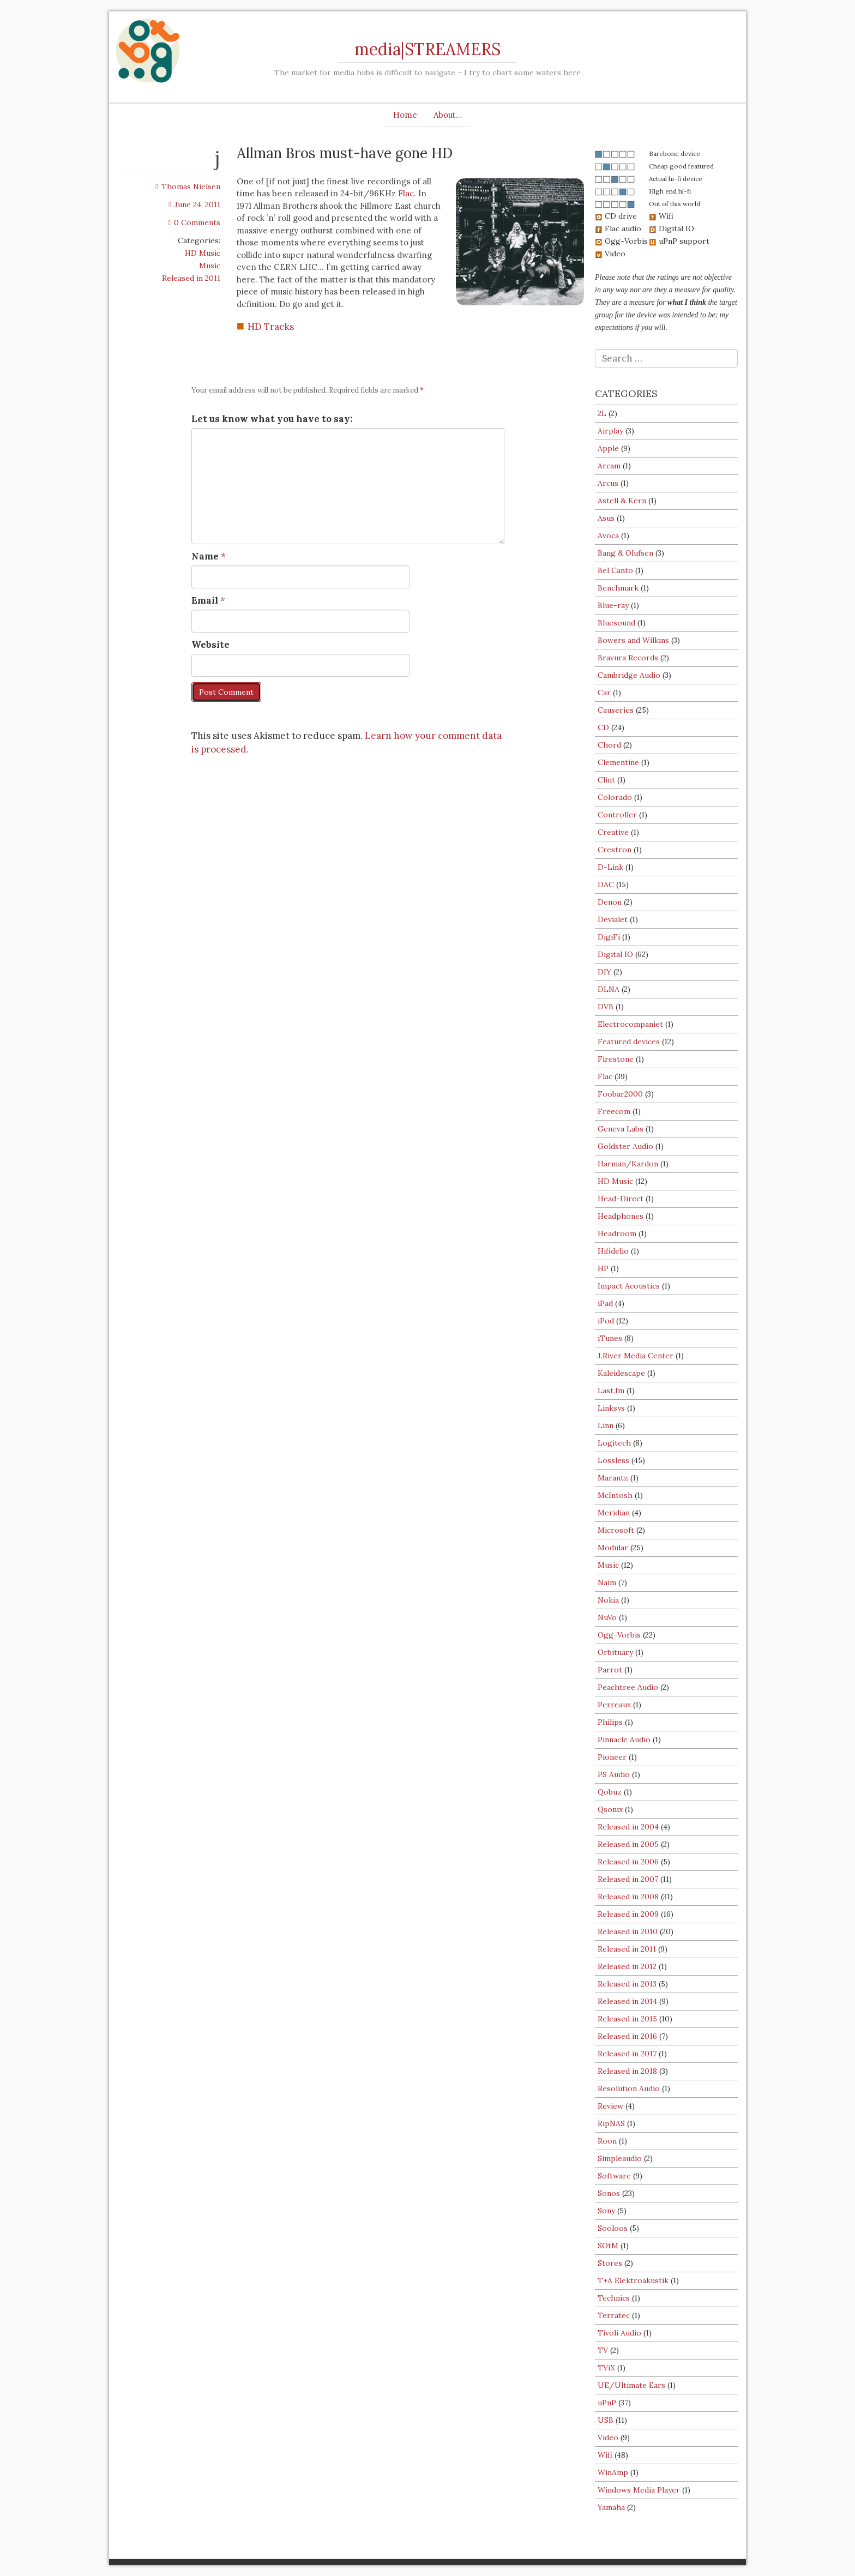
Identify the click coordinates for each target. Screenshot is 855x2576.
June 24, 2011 (194, 204)
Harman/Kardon (628, 1164)
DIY (604, 972)
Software (614, 2176)
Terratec (614, 2315)
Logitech (614, 1443)
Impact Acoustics (629, 1286)
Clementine (618, 762)
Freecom (614, 1111)
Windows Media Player (639, 2490)
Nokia (608, 1600)
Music (209, 265)
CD (603, 727)
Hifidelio (613, 1251)
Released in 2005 (628, 1844)
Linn (605, 1425)
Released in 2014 (627, 2001)
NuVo (607, 1617)
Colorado (615, 797)
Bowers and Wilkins (633, 640)
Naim (607, 1582)
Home (405, 115)
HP (603, 1268)
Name (205, 556)
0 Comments (194, 222)
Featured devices (629, 1041)
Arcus (608, 483)
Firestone (616, 1059)
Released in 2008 (628, 1896)
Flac (406, 193)
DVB (605, 1007)
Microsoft (616, 1530)
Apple (608, 448)
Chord (609, 745)
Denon (610, 902)
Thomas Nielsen (187, 186)
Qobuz (610, 1792)
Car (604, 692)
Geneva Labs (620, 1129)
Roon (607, 2141)
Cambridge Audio (629, 675)
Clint (606, 780)
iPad (605, 1303)
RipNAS (611, 2123)
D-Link (610, 867)
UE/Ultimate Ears (631, 2385)
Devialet (613, 919)
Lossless (613, 1460)
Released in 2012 (627, 1966)
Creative (613, 832)
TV (603, 2350)
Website (210, 645)
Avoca (608, 535)
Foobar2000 (620, 1094)
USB (605, 2420)
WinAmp (613, 2472)
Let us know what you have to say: (271, 419)
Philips (610, 1722)
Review (610, 2106)
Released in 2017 (627, 2054)
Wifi (605, 2455)
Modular (613, 1547)
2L (602, 413)
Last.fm (611, 1390)
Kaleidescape (621, 1373)
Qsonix (610, 1809)
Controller (617, 815)
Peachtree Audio (628, 1687)
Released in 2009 (628, 1914)
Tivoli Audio (619, 2333)
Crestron (614, 849)
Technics (614, 2298)
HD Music (202, 253)
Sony (606, 2211)
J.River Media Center (635, 1356)
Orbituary (615, 1652)
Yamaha (611, 2507)
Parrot (610, 1670)
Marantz (613, 1478)
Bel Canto (615, 570)
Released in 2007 (628, 1879)
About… (447, 115)
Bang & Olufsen (625, 553)
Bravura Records (628, 658)
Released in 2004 (628, 1827)
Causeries (616, 710)
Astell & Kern (622, 500)
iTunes (610, 1338)
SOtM (608, 2245)
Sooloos (613, 2228)
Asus (606, 518)
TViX (606, 2368)
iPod (606, 1321)
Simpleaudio (620, 2158)
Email (204, 600)
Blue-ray (613, 605)
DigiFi (609, 937)
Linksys (611, 1408)
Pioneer (612, 1757)
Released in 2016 (627, 2036)
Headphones (620, 1216)
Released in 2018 (627, 2071)
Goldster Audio (625, 1146)
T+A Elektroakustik (633, 2280)
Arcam (609, 466)
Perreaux (614, 1705)
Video (608, 2437)
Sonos (609, 2193)
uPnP (607, 2403)
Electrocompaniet (630, 1024)
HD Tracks (271, 327)
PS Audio (614, 1774)
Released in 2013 (627, 1984)
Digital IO (615, 954)
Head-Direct (620, 1198)
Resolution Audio (629, 2088)
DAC (606, 884)
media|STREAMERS (427, 49)
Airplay (610, 431)
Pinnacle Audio (624, 1739)
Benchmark (618, 588)
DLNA (608, 989)
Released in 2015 (627, 2019)
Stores (610, 2263)
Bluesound (616, 623)
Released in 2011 (191, 278)
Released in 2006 (628, 1862)
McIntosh (615, 1495)
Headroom (617, 1233)
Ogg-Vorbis (619, 1635)
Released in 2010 (628, 1931)
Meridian (614, 1513)
